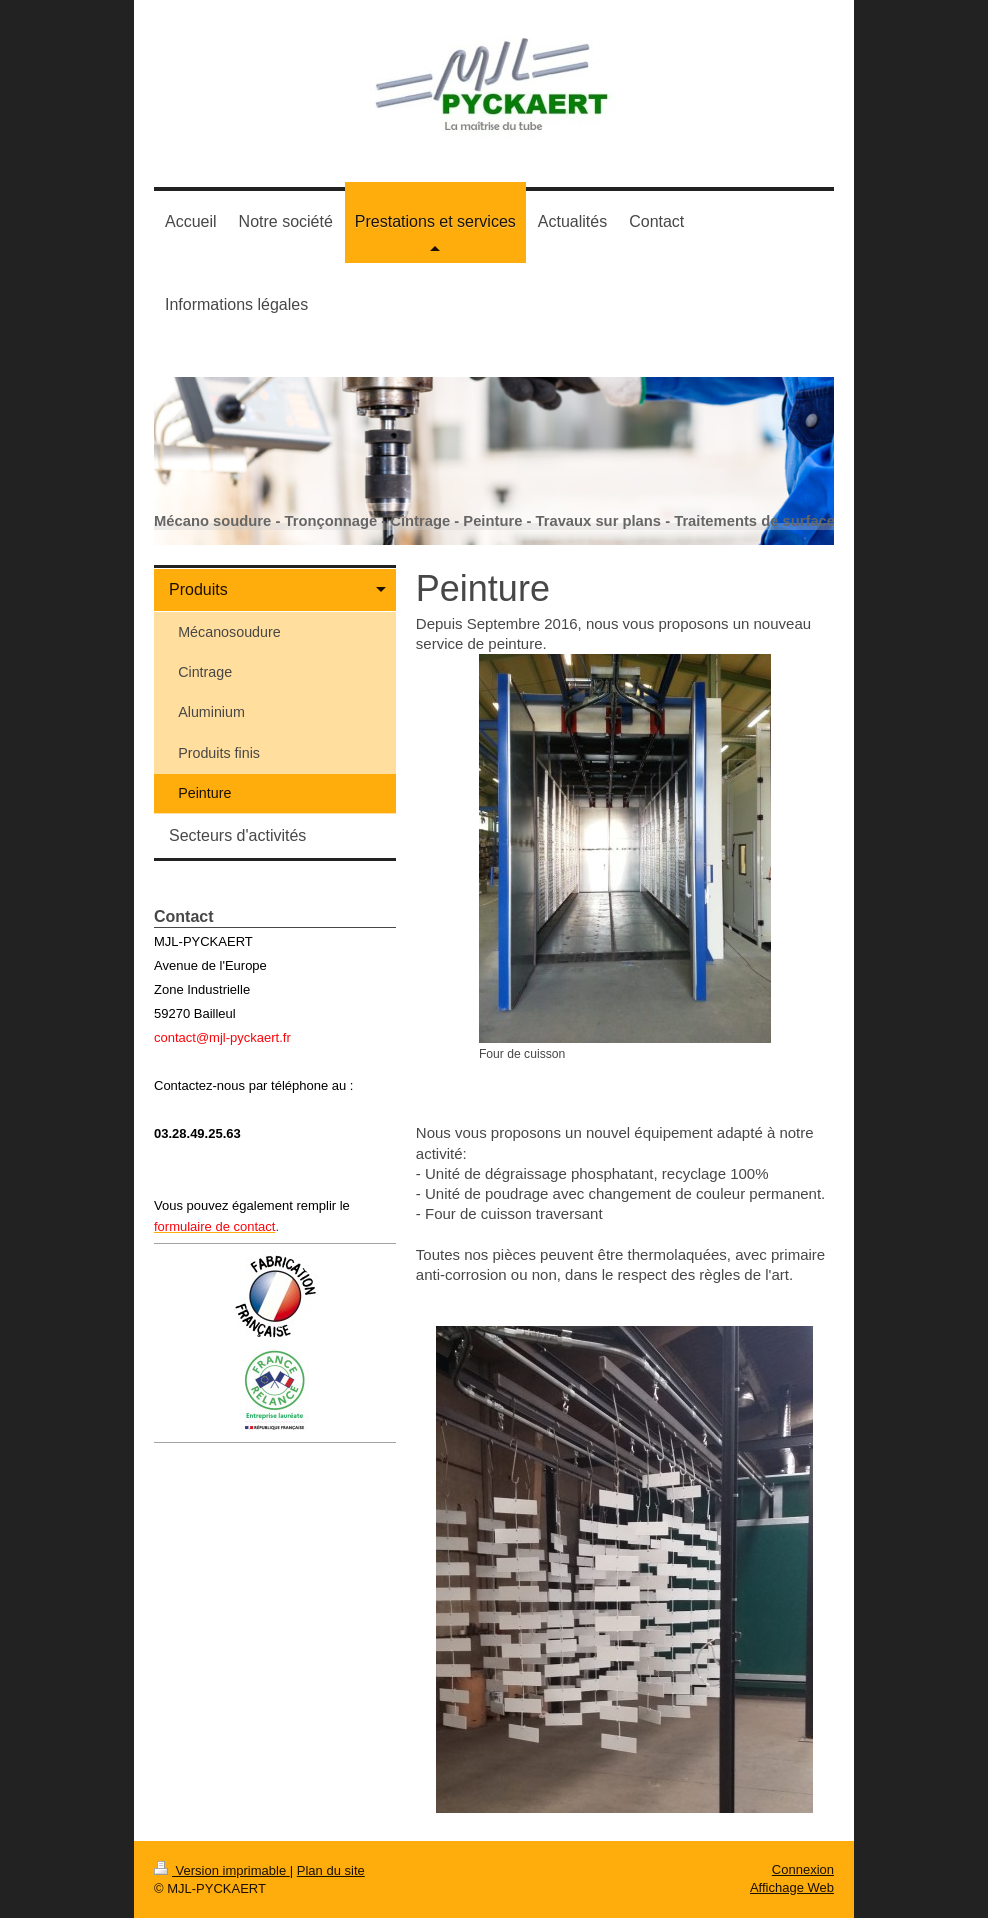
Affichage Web (792, 1887)
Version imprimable (222, 1870)
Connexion (803, 1869)
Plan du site (331, 1870)
